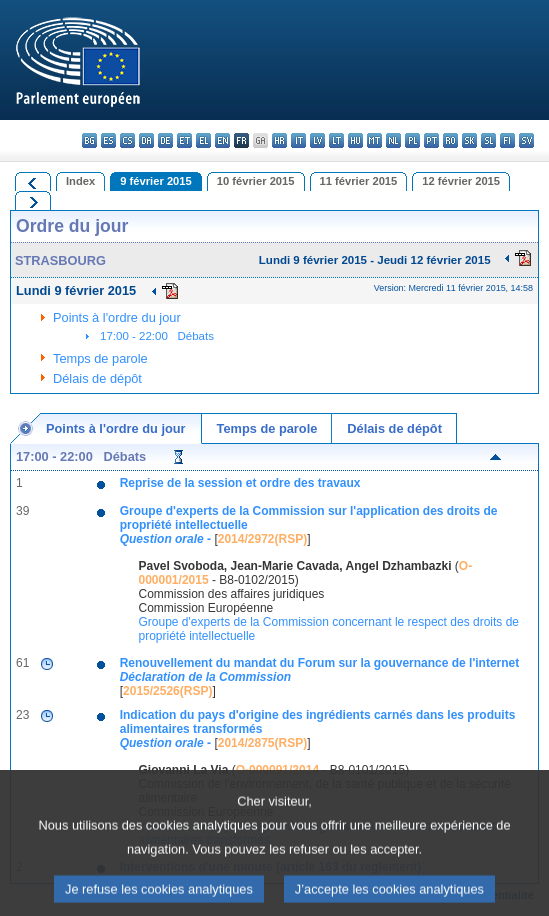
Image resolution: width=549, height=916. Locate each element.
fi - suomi (507, 140)
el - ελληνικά (203, 140)
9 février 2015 (156, 181)
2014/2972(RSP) (262, 539)
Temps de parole (100, 358)
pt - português (431, 140)
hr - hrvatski (279, 140)
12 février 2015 (461, 181)
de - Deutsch (165, 140)
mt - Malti (374, 140)
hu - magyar (355, 140)
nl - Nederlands (393, 140)
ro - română (450, 140)
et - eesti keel (184, 140)
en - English (222, 140)
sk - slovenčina (469, 140)
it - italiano (298, 140)
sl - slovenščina (488, 140)
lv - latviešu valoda (317, 140)
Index (80, 181)
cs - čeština (127, 140)
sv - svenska (526, 140)
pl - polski (412, 140)
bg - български (89, 140)
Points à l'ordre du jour (117, 317)
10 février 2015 (256, 181)
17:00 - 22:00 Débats (157, 336)
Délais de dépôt (97, 378)
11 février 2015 (359, 181)
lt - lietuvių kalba (336, 140)
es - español (108, 140)
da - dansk (146, 140)
